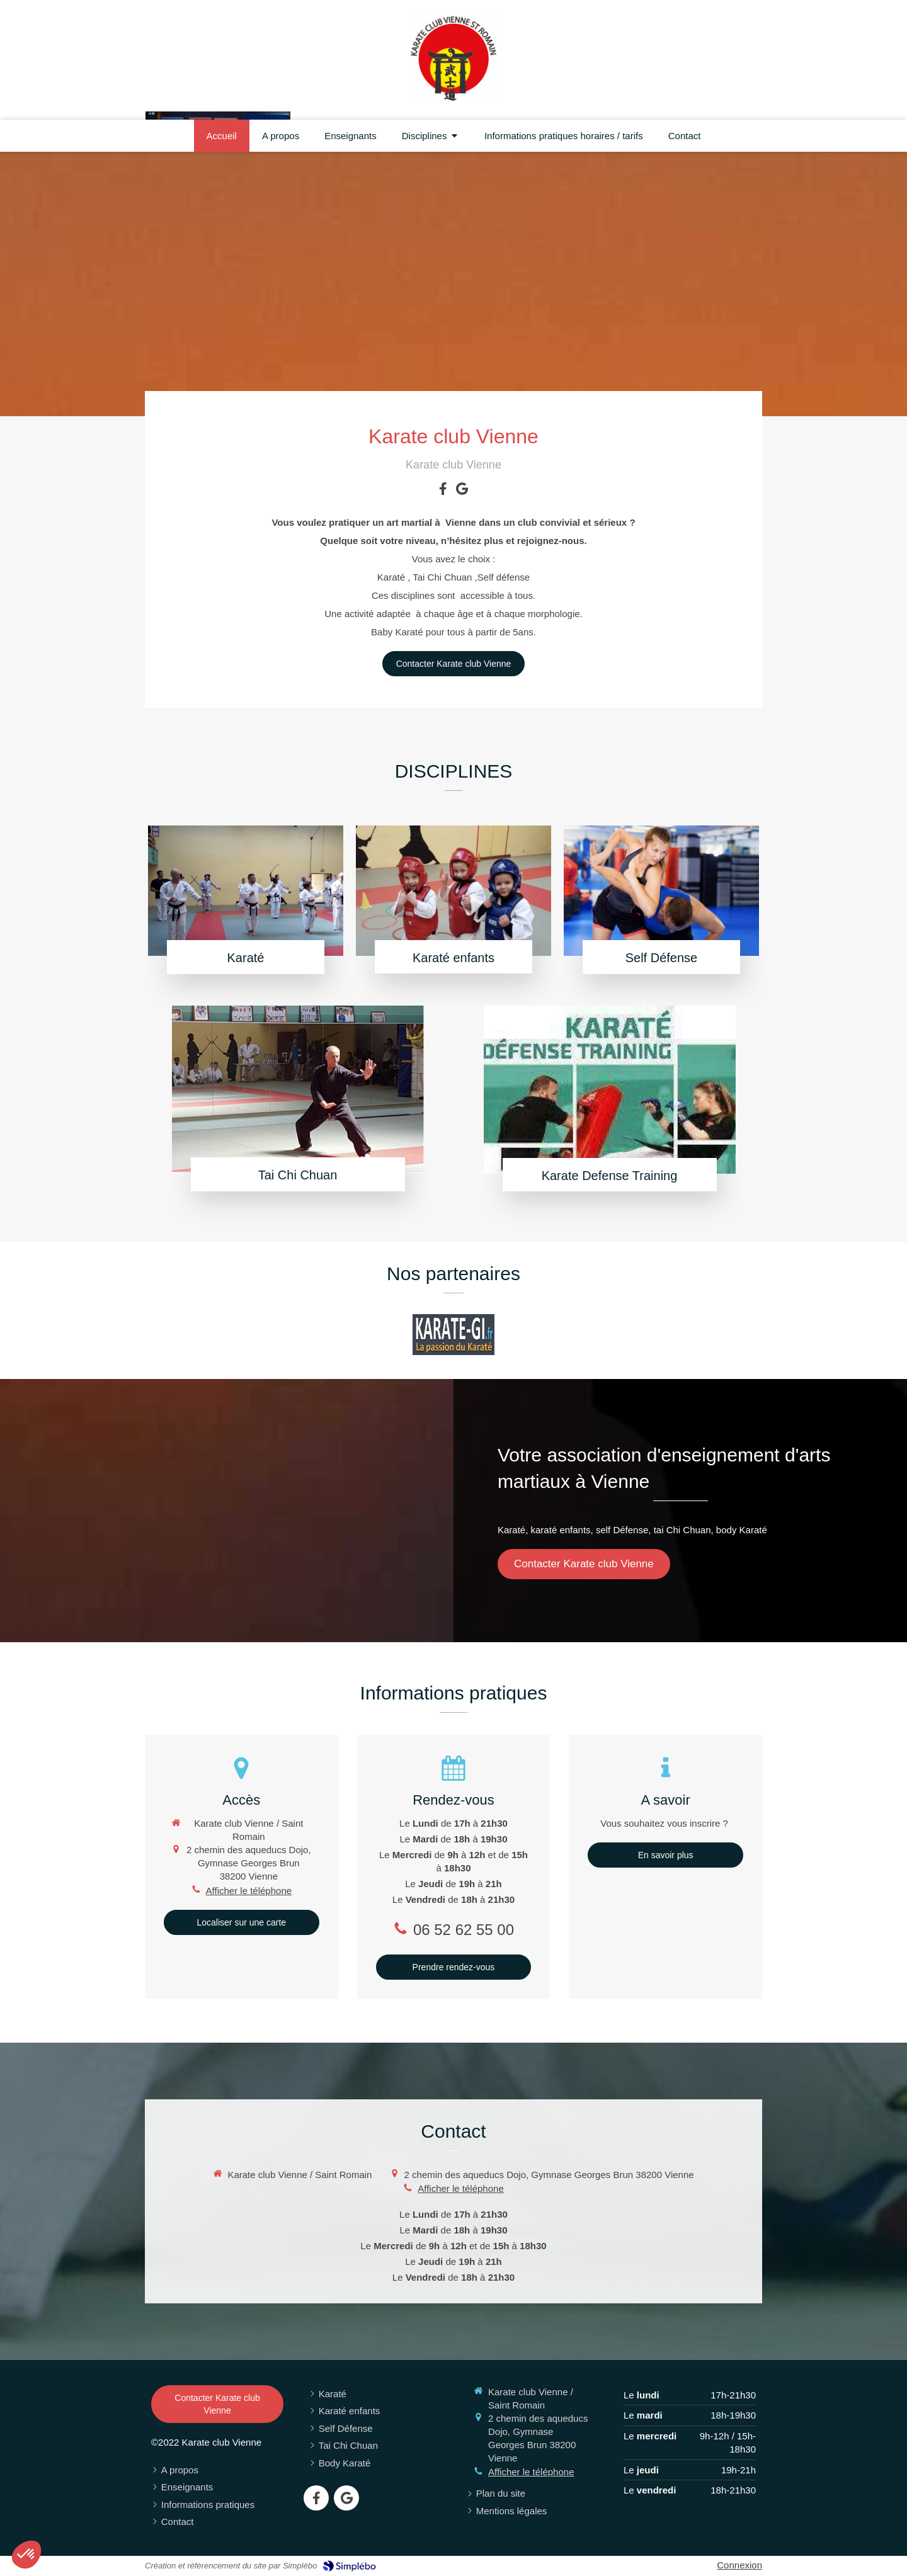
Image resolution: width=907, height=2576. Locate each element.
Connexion (739, 2565)
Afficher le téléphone (249, 1890)
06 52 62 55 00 (463, 1929)
